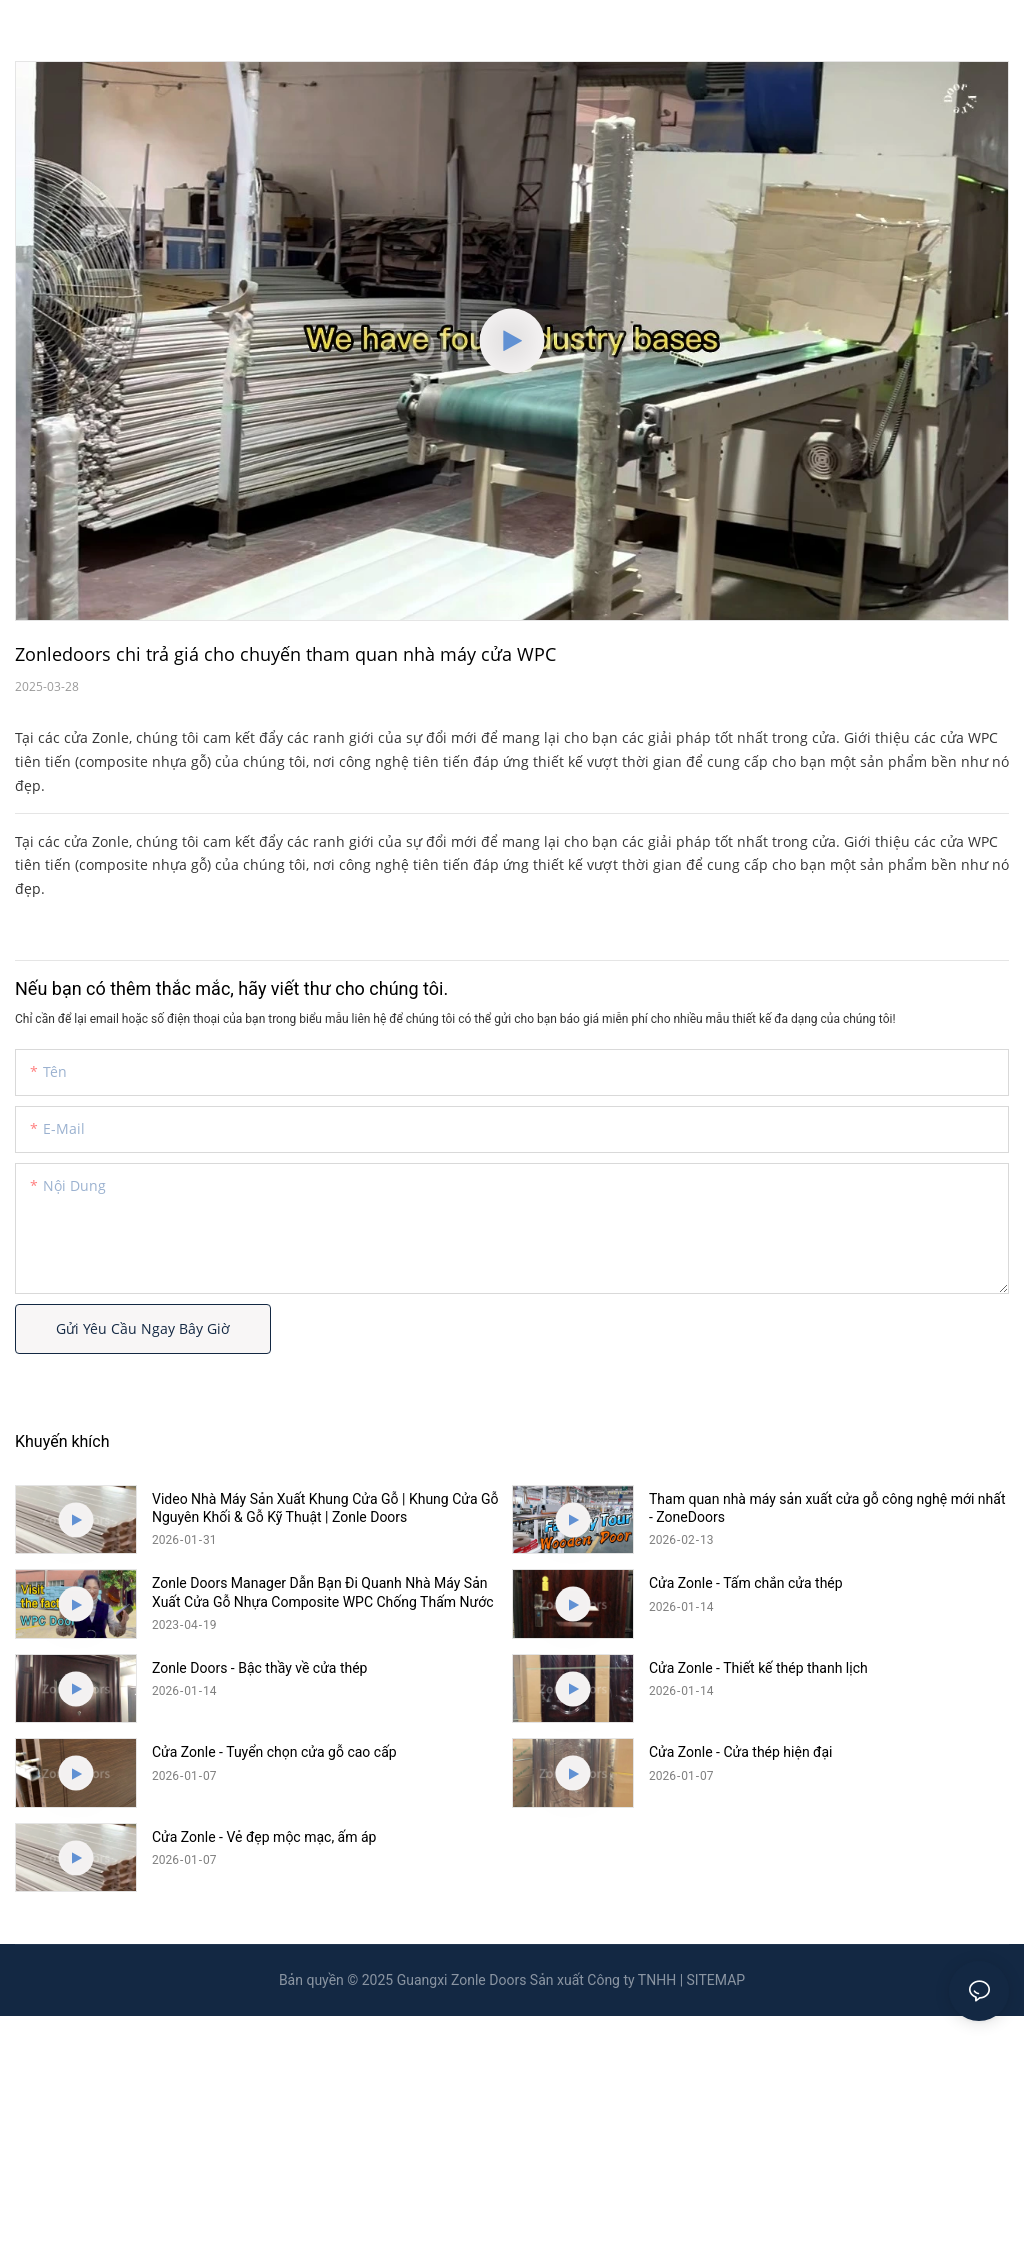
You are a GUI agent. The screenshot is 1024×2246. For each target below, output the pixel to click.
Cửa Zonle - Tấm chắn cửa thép (746, 1583)
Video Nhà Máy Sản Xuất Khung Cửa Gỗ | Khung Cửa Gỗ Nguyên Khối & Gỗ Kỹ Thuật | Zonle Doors (325, 1508)
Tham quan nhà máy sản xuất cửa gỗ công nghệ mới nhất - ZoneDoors (827, 1508)
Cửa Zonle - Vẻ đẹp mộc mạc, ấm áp (264, 1837)
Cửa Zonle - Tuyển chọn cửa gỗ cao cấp (274, 1752)
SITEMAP (716, 1980)
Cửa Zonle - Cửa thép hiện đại (741, 1752)
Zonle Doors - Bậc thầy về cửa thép (259, 1668)
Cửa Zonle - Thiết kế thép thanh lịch (758, 1668)
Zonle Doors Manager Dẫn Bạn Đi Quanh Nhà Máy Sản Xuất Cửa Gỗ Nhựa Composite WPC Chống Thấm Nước (323, 1592)
